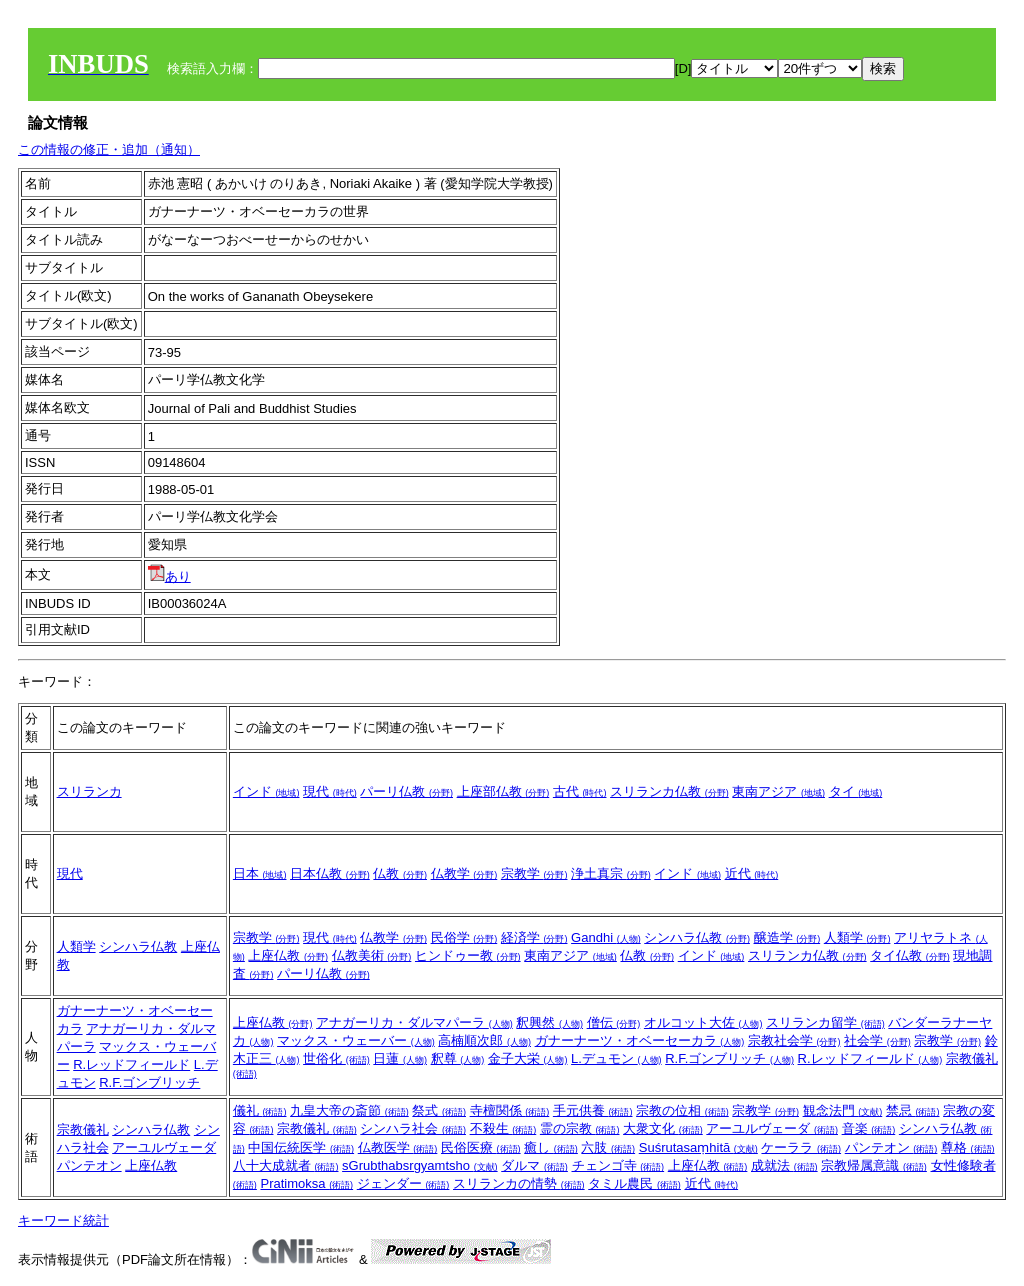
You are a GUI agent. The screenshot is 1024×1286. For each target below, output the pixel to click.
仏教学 (464, 873)
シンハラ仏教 (138, 946)
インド (266, 791)
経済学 (534, 937)
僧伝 (614, 1022)
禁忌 (913, 1110)
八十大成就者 (286, 1165)
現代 (330, 791)
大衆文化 (663, 1128)
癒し (551, 1147)
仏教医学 (398, 1147)
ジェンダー (403, 1183)
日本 (260, 873)
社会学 (877, 1040)
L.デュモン (616, 1058)
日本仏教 (330, 873)
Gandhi (606, 937)
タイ (856, 791)
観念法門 (843, 1110)
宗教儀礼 (83, 1129)
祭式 (439, 1110)
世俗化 (336, 1058)
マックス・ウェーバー (356, 1040)
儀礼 (260, 1110)
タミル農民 (634, 1183)
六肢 (608, 1147)
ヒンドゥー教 (468, 955)
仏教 (400, 873)
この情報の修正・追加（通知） (109, 149)
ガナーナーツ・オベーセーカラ (640, 1040)
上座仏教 (288, 955)
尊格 (968, 1147)
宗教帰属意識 (874, 1165)
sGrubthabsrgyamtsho (420, 1165)
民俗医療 (481, 1147)
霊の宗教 (580, 1128)
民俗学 (464, 937)
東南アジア (778, 791)
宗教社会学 (794, 1040)
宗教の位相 (682, 1110)
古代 (580, 791)
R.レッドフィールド (131, 1064)
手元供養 (593, 1110)
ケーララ (801, 1147)
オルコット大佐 (703, 1022)
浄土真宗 (611, 873)
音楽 (869, 1128)
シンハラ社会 (413, 1128)
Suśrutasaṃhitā (698, 1147)
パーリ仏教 (406, 791)
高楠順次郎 (484, 1040)
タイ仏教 (910, 955)
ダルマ (534, 1165)
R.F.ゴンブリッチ (149, 1082)
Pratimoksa (306, 1183)
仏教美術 (372, 955)
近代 (752, 873)
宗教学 (534, 873)
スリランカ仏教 (669, 791)
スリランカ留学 (825, 1022)
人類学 (76, 946)
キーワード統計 (63, 1220)
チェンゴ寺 (618, 1165)
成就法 (784, 1165)
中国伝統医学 (301, 1147)
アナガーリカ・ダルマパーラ (414, 1022)
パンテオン (89, 1165)
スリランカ (89, 791)
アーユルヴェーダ (164, 1147)
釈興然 (549, 1022)
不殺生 (503, 1128)
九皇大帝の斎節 (349, 1110)
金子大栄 (528, 1058)
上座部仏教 (503, 791)
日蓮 (400, 1058)
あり (169, 576)
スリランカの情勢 (519, 1183)
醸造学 (787, 937)
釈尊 (458, 1058)
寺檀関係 (510, 1110)
